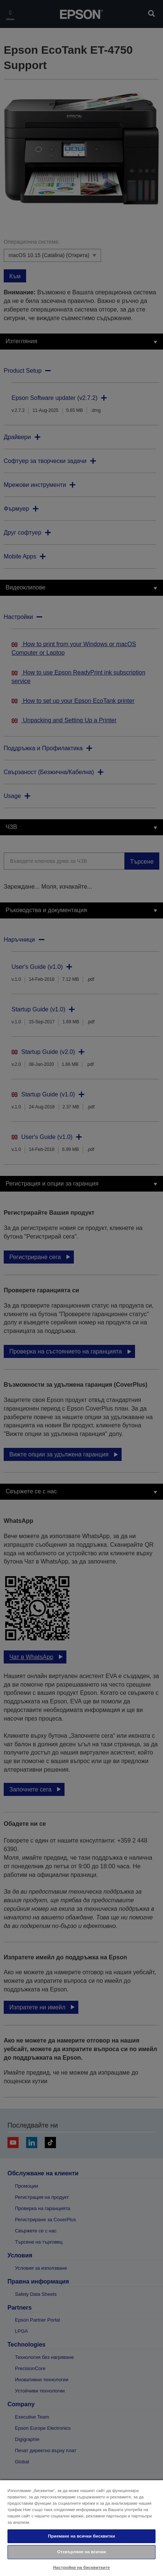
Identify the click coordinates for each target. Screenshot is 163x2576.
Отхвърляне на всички (81, 2552)
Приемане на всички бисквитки (81, 2536)
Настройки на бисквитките (81, 2567)
